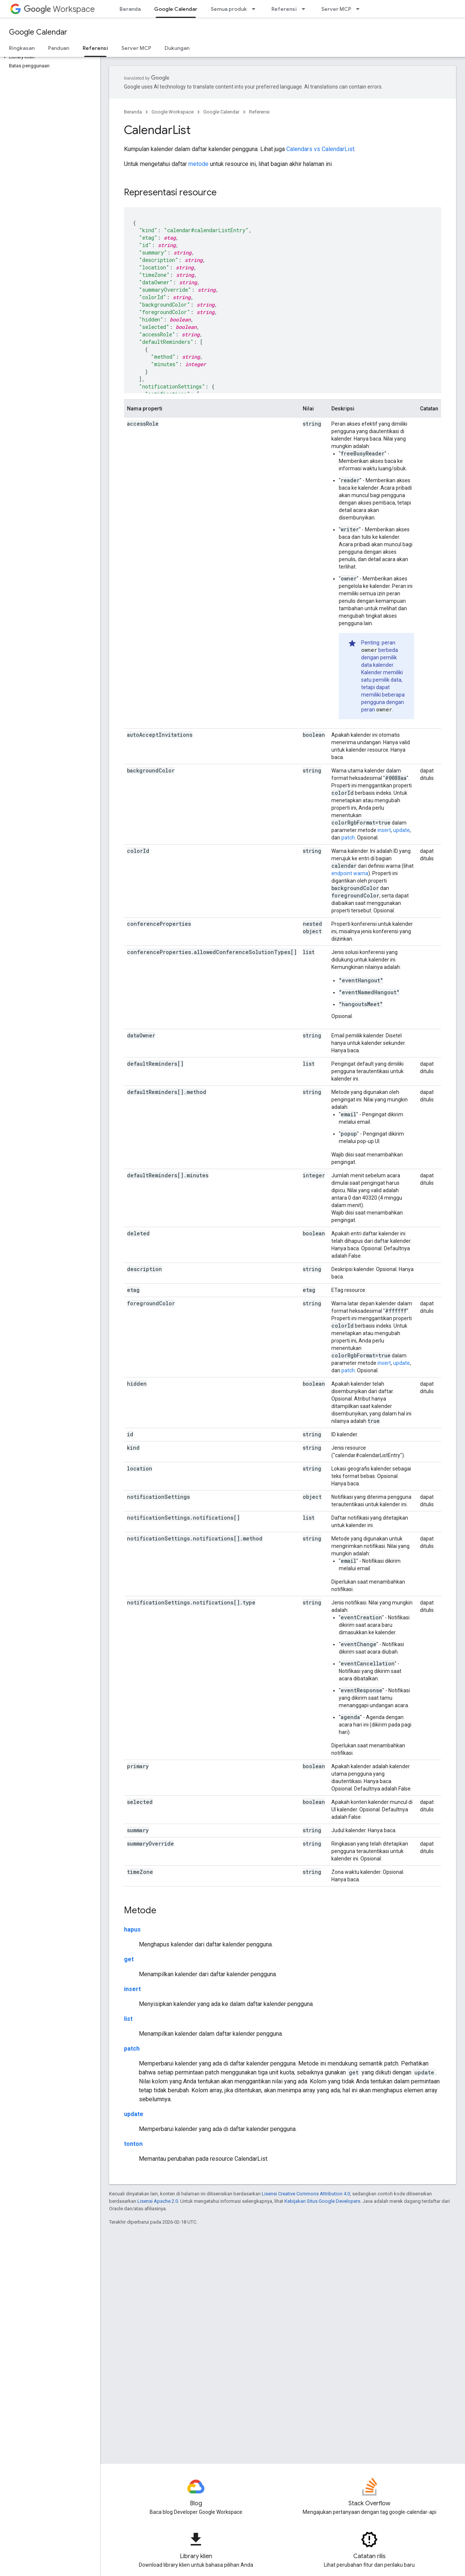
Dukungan (177, 48)
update (401, 830)
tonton (133, 2143)
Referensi (284, 9)
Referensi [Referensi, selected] (95, 48)
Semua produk (229, 9)
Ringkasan (22, 48)
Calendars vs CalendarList (320, 149)
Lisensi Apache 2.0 (157, 2201)
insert (384, 830)
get (129, 1959)
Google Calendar (38, 32)
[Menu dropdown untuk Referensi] (306, 9)
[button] (48, 56)
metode (198, 163)
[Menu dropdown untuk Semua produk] (256, 9)
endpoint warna (349, 873)
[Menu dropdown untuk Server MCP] (360, 9)
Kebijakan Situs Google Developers (322, 2201)
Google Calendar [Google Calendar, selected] (175, 9)
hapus (132, 1929)
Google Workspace (173, 112)
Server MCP (336, 9)
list (128, 2018)
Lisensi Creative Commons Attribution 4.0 (306, 2193)
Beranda (130, 9)
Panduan (58, 48)
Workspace (59, 9)
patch (348, 838)
